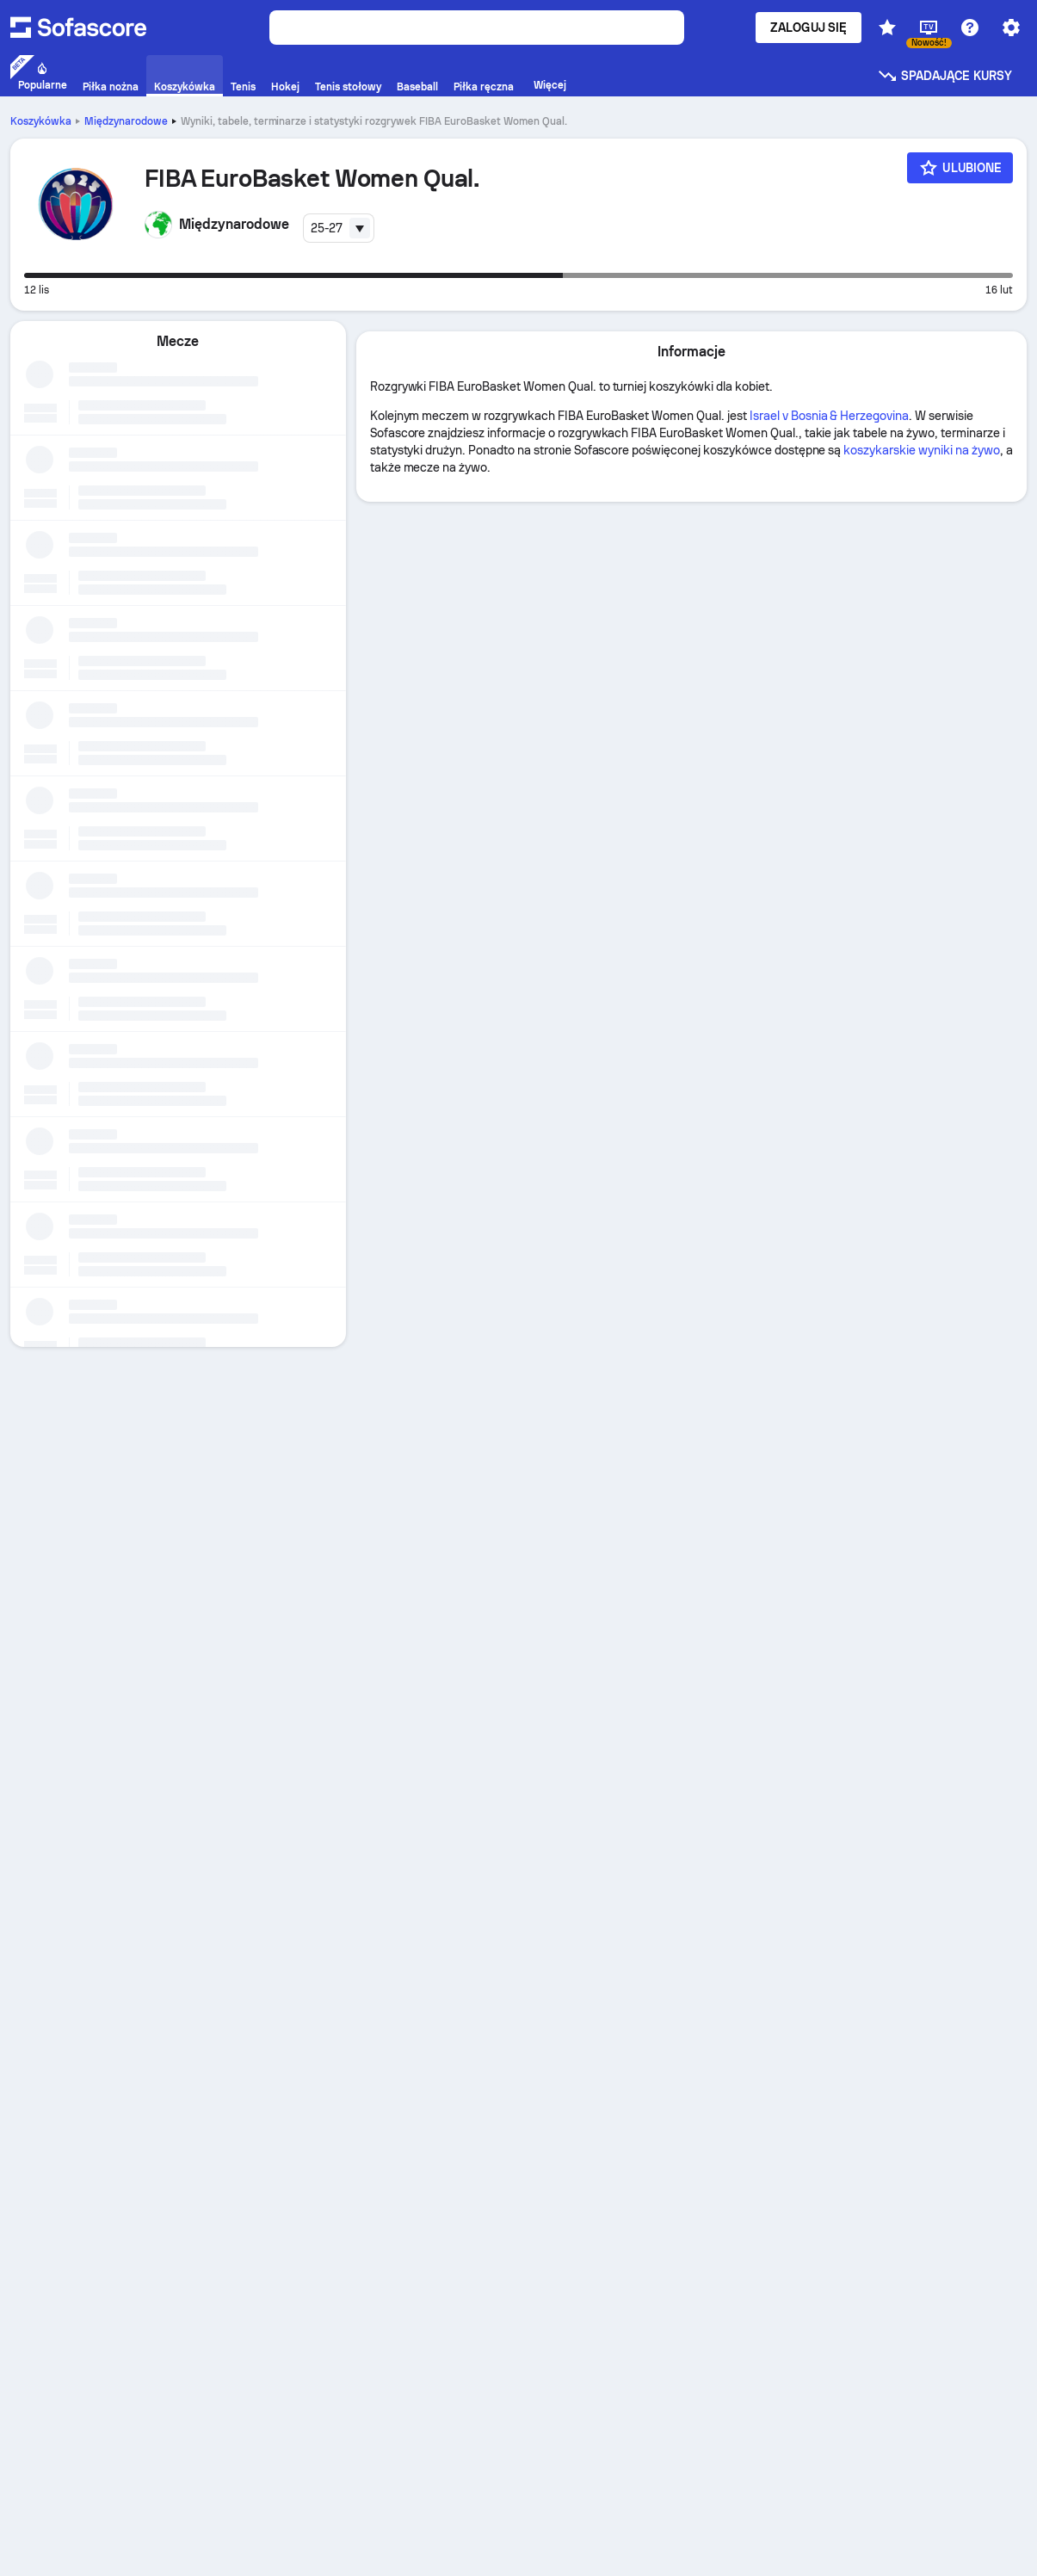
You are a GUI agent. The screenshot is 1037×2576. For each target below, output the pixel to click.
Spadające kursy (944, 75)
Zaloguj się (808, 27)
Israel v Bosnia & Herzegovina (829, 416)
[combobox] (339, 228)
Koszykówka (40, 121)
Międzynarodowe (126, 121)
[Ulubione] (960, 167)
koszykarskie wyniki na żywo (921, 450)
